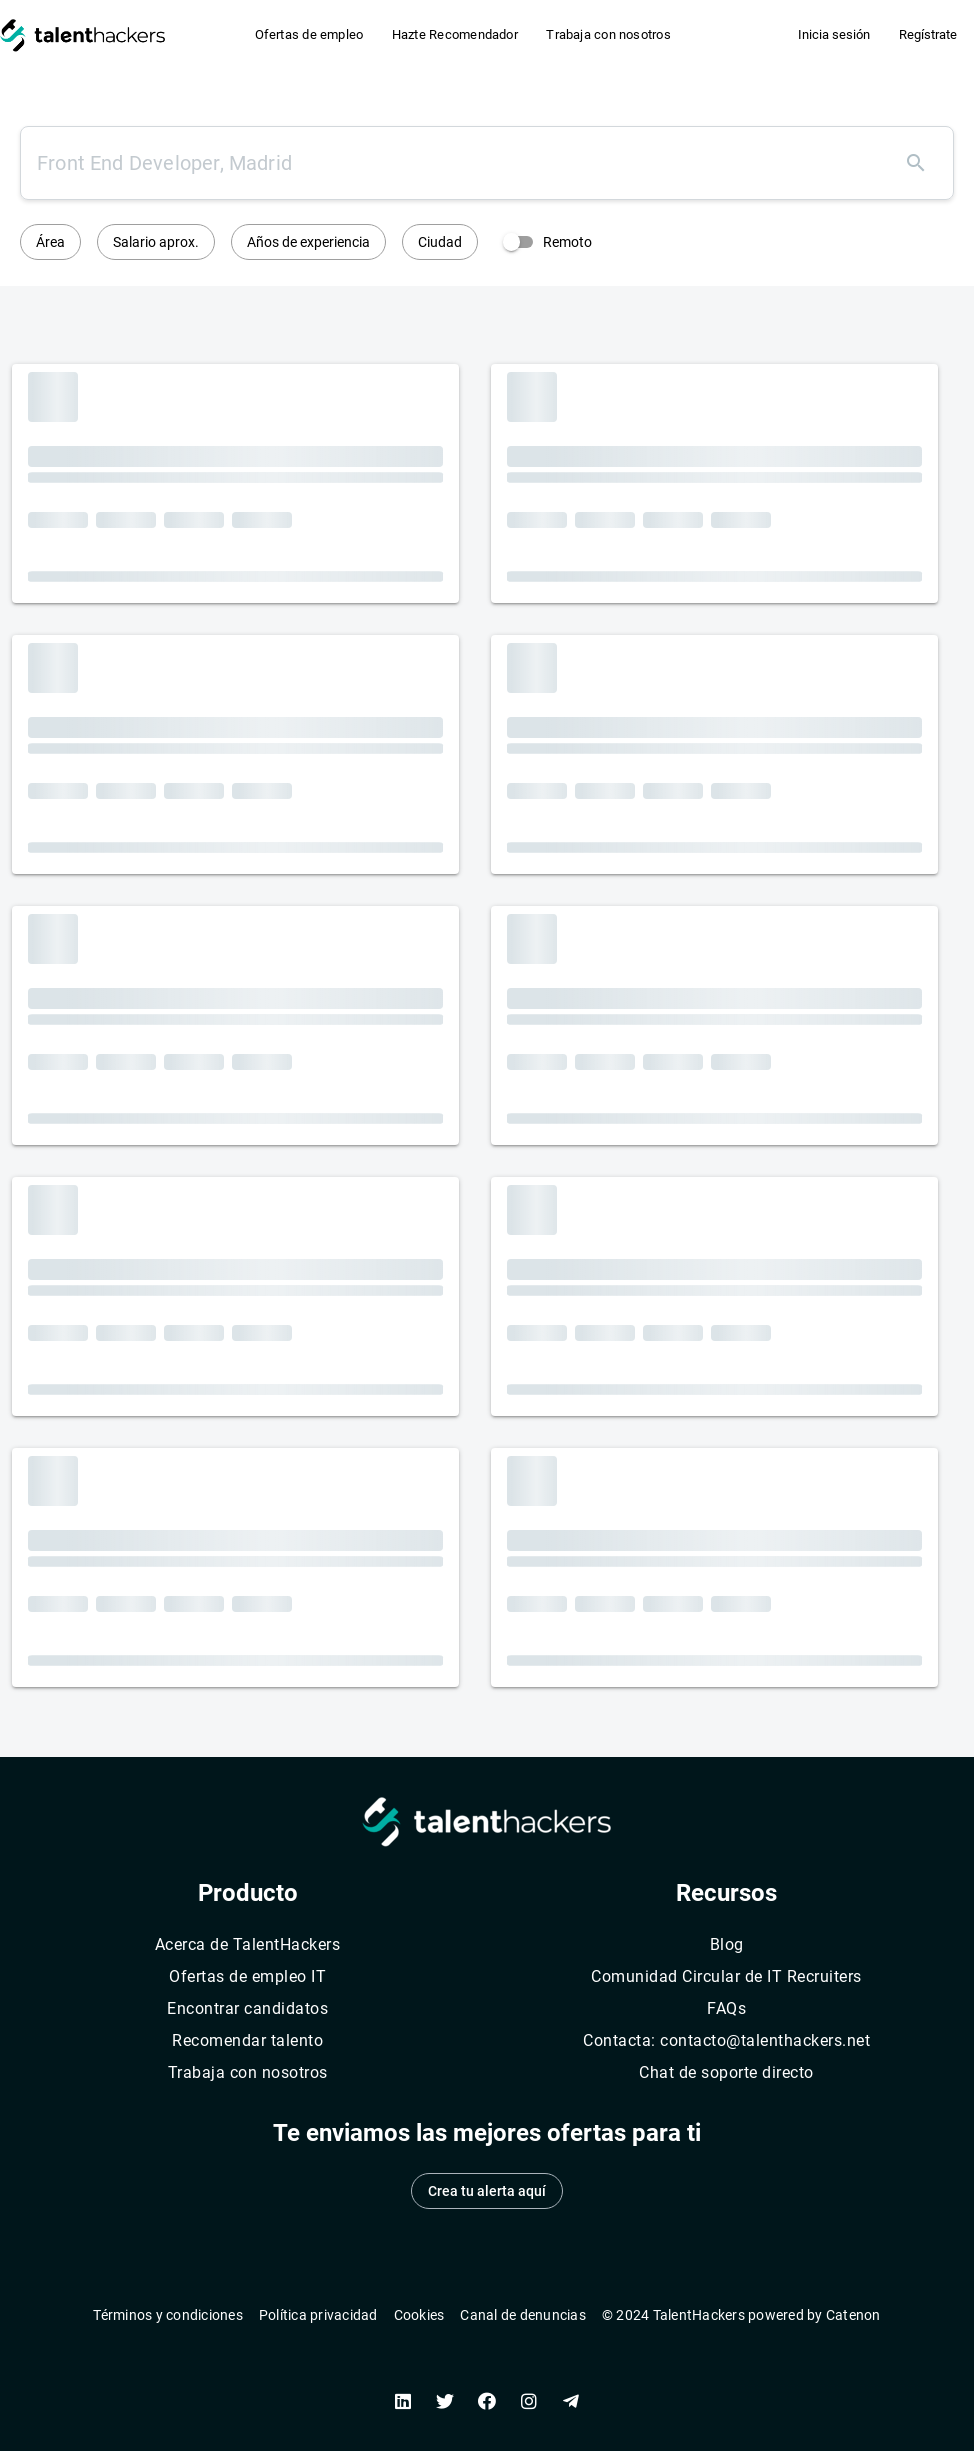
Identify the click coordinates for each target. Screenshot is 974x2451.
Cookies (419, 2315)
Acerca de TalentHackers (248, 1944)
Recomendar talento (247, 2040)
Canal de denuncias (523, 2315)
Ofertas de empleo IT (247, 1976)
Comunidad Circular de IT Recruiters (726, 1976)
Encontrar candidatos (247, 2008)
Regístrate (928, 34)
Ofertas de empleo (309, 34)
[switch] (543, 242)
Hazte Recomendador (455, 34)
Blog (727, 1944)
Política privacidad (318, 2315)
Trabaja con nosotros (608, 34)
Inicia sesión (834, 34)
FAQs (726, 2008)
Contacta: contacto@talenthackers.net (726, 2040)
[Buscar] (916, 163)
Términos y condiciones (168, 2315)
